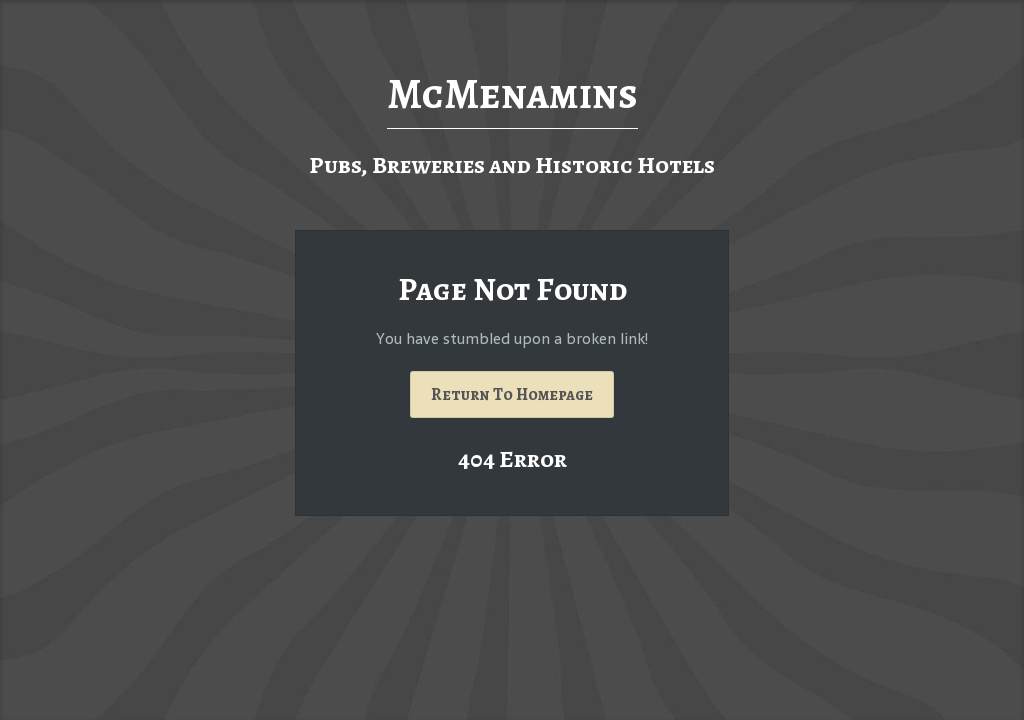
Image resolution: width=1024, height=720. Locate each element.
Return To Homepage (512, 394)
